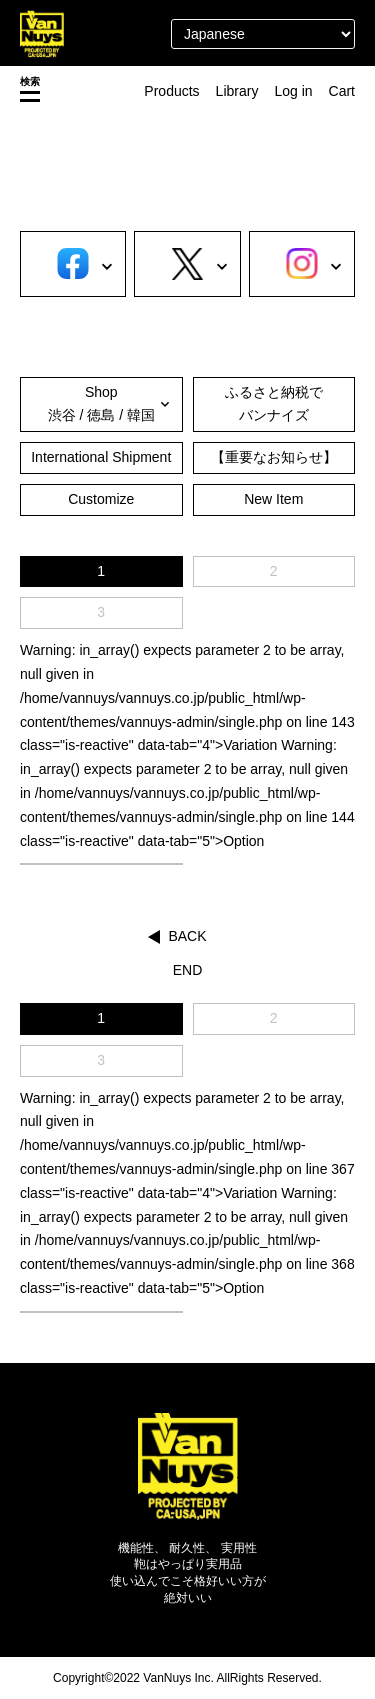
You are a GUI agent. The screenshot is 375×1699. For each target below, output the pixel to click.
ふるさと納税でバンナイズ (274, 404)
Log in (293, 91)
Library (237, 91)
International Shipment (101, 457)
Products (171, 91)
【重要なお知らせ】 (274, 457)
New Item (273, 499)
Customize (101, 499)
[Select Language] (263, 34)
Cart (342, 91)
